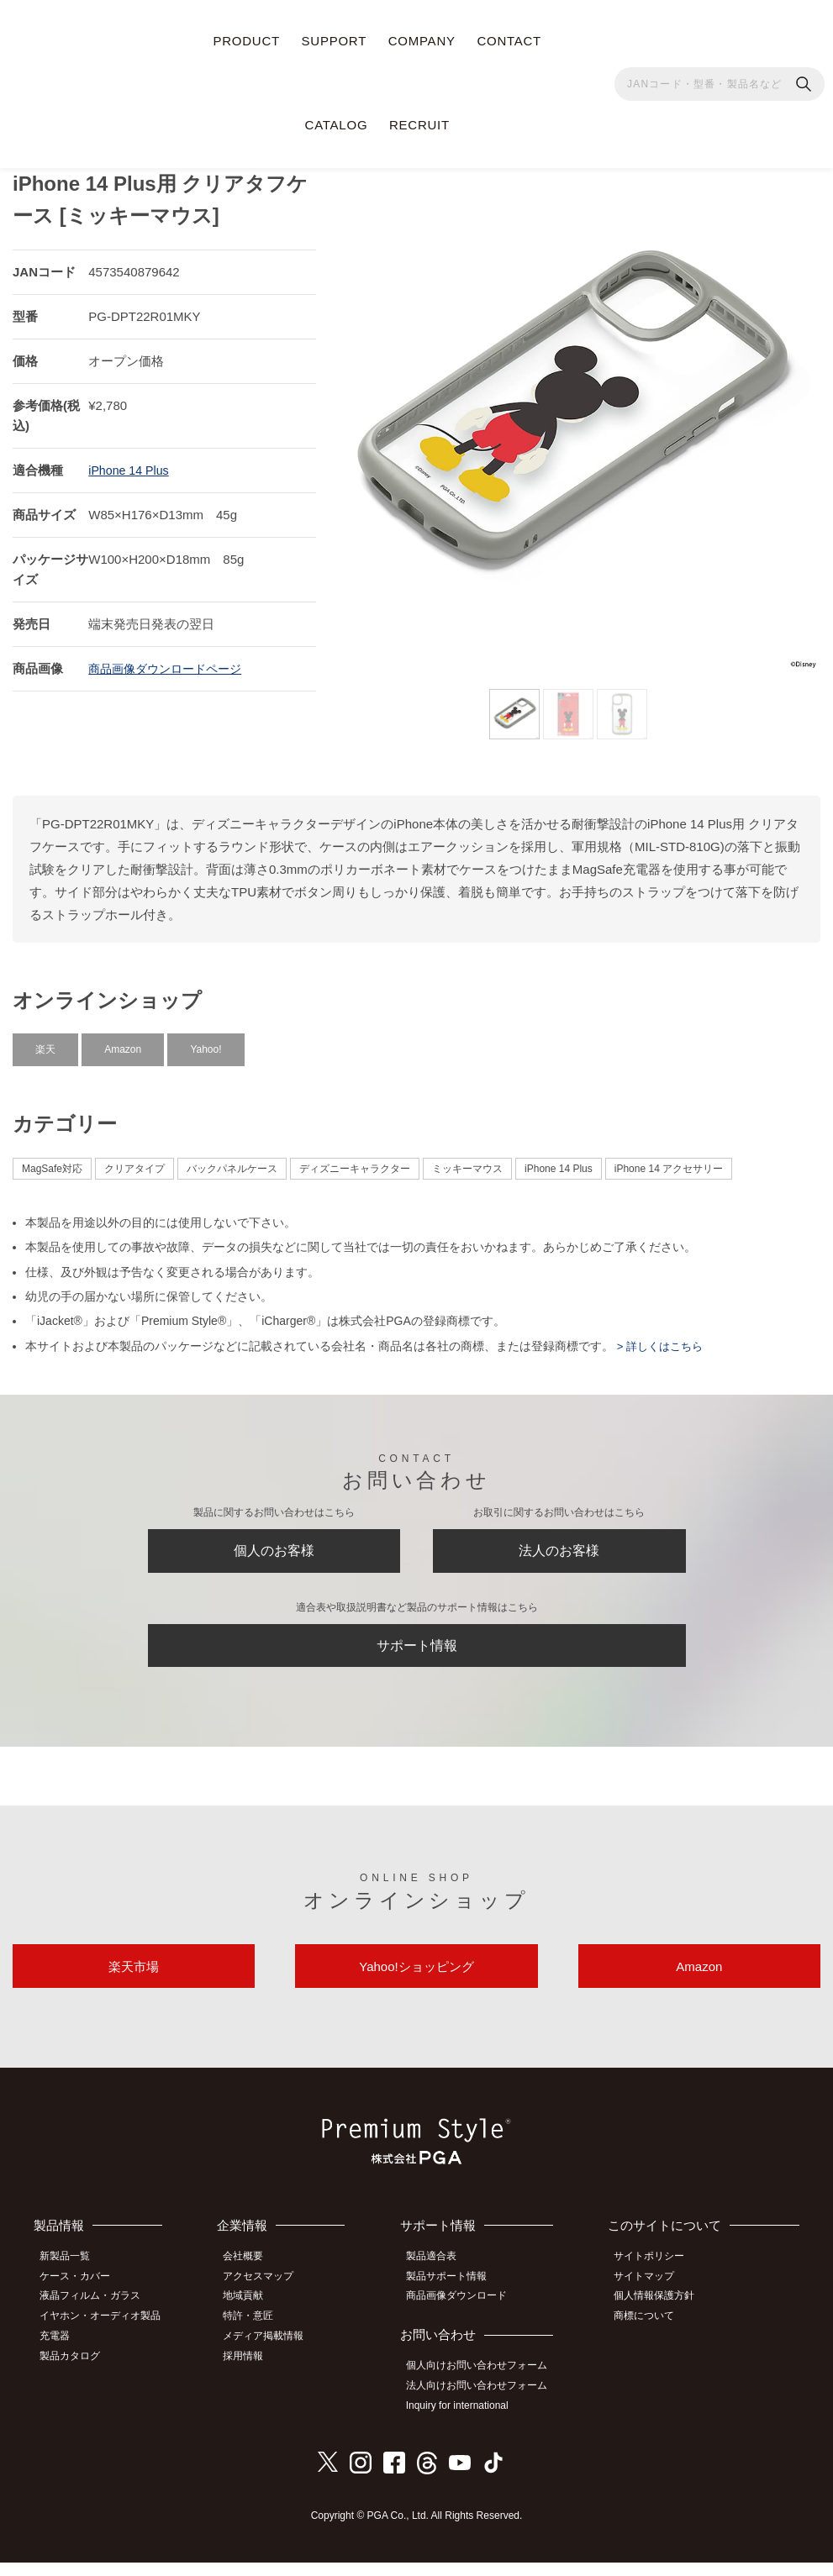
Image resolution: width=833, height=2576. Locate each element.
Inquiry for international (465, 2420)
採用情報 (253, 2371)
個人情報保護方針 (661, 2315)
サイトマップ (651, 2297)
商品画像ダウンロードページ (170, 661)
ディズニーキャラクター (354, 1161)
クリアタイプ (134, 1161)
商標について (651, 2334)
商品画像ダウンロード (464, 2315)
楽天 (45, 1042)
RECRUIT (419, 125)
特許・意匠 (258, 2334)
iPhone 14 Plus (130, 462)
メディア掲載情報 (273, 2352)
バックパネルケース (232, 1161)
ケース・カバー (81, 2297)
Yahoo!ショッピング (416, 1983)
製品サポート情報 (454, 2297)
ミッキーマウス (467, 1161)
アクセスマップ (268, 2297)
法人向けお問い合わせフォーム (485, 2402)
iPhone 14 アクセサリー (668, 1161)
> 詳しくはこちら (661, 1338)
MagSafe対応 (52, 1161)
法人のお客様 (559, 1547)
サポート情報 (417, 1651)
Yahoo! (205, 1042)
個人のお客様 (274, 1547)
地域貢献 (253, 2315)
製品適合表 (439, 2278)
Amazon (122, 1042)
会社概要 (253, 2278)
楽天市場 (133, 1983)
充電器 (61, 2352)
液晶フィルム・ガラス (96, 2315)
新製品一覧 (71, 2278)
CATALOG (336, 125)
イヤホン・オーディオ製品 (106, 2334)
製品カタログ (76, 2371)
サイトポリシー (656, 2278)
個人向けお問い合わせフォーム (485, 2383)
